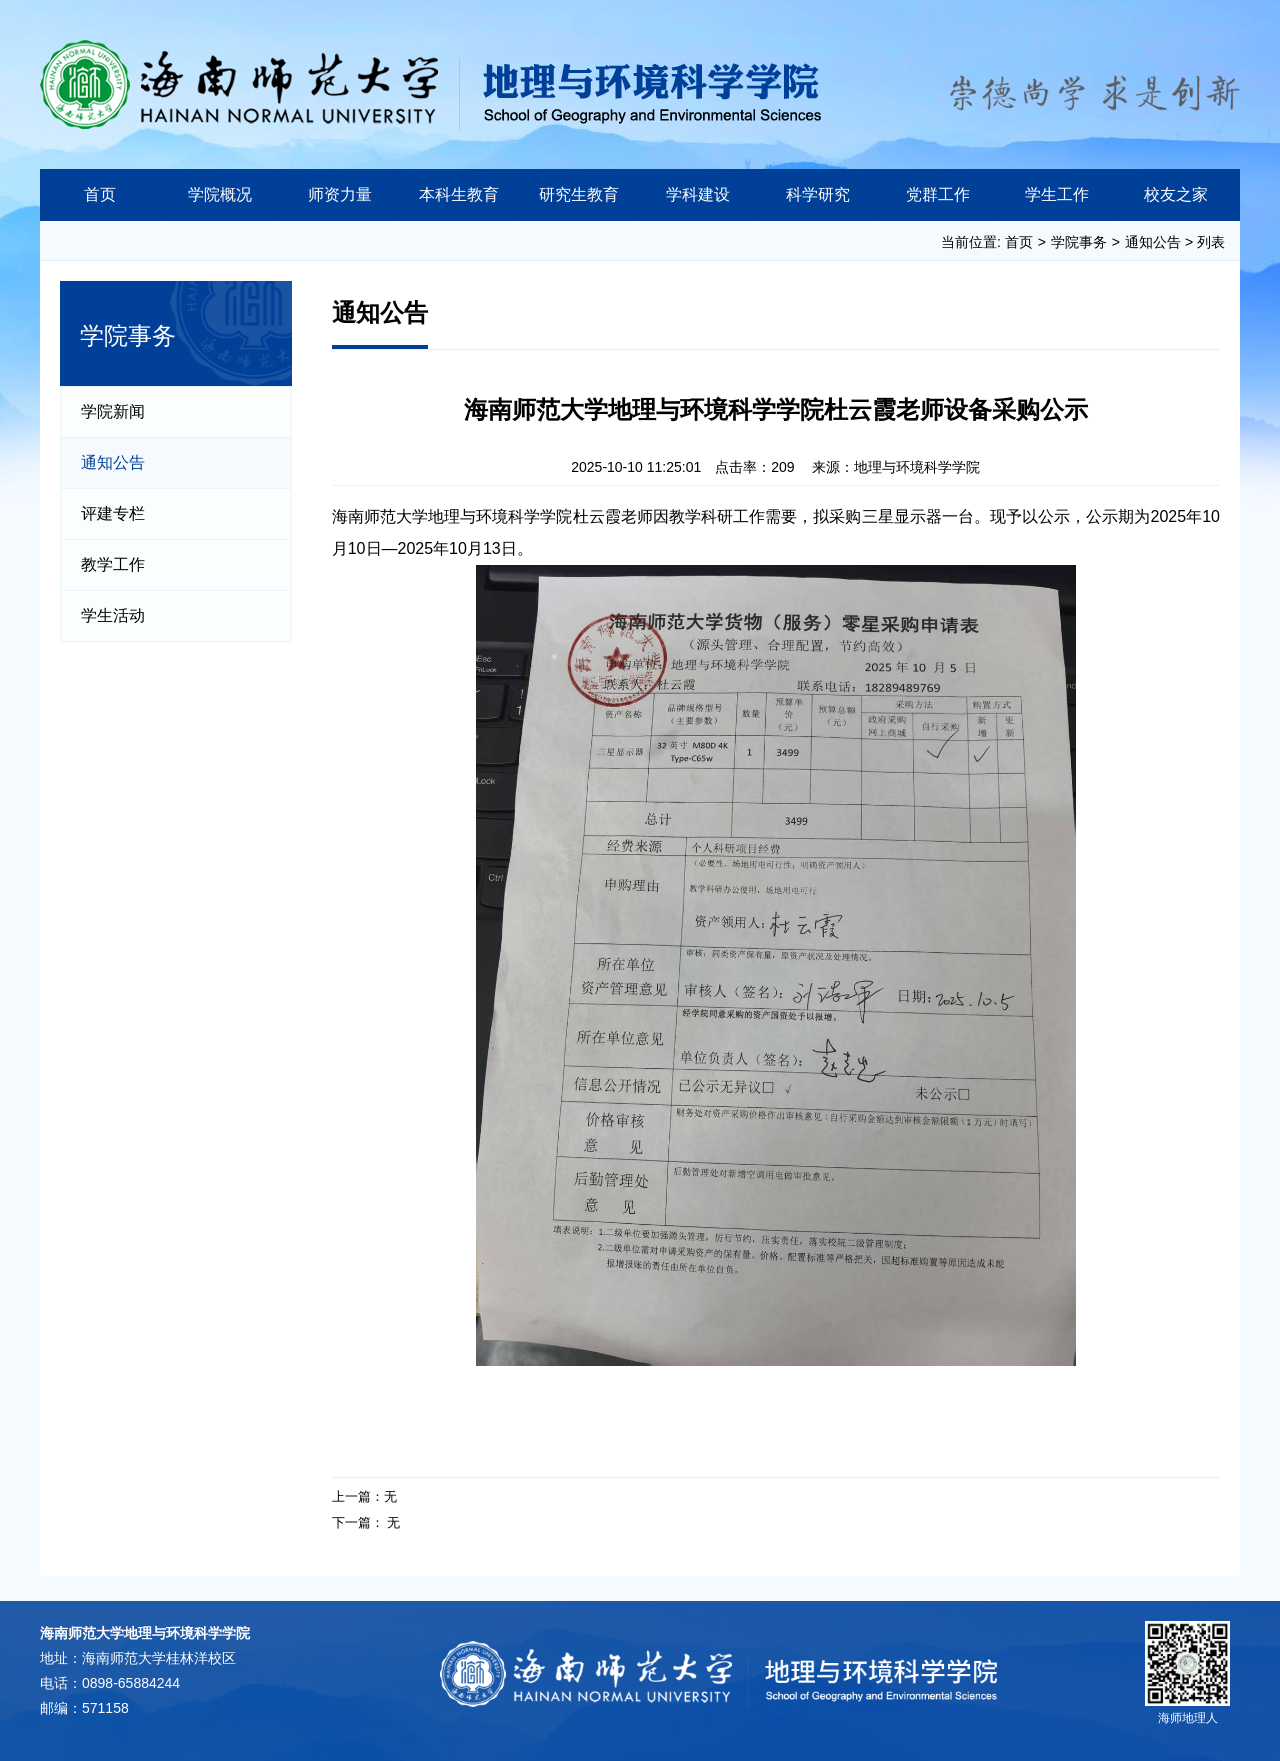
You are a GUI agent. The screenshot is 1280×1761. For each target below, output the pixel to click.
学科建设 (698, 194)
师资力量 (340, 194)
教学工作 (113, 564)
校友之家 (1176, 194)
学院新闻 (113, 411)
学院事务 (1079, 242)
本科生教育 (459, 194)
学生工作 (1057, 194)
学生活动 (113, 615)
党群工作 (938, 194)
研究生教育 (579, 194)
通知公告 (1153, 242)
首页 (100, 194)
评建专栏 (113, 513)
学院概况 (220, 194)
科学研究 (818, 194)
